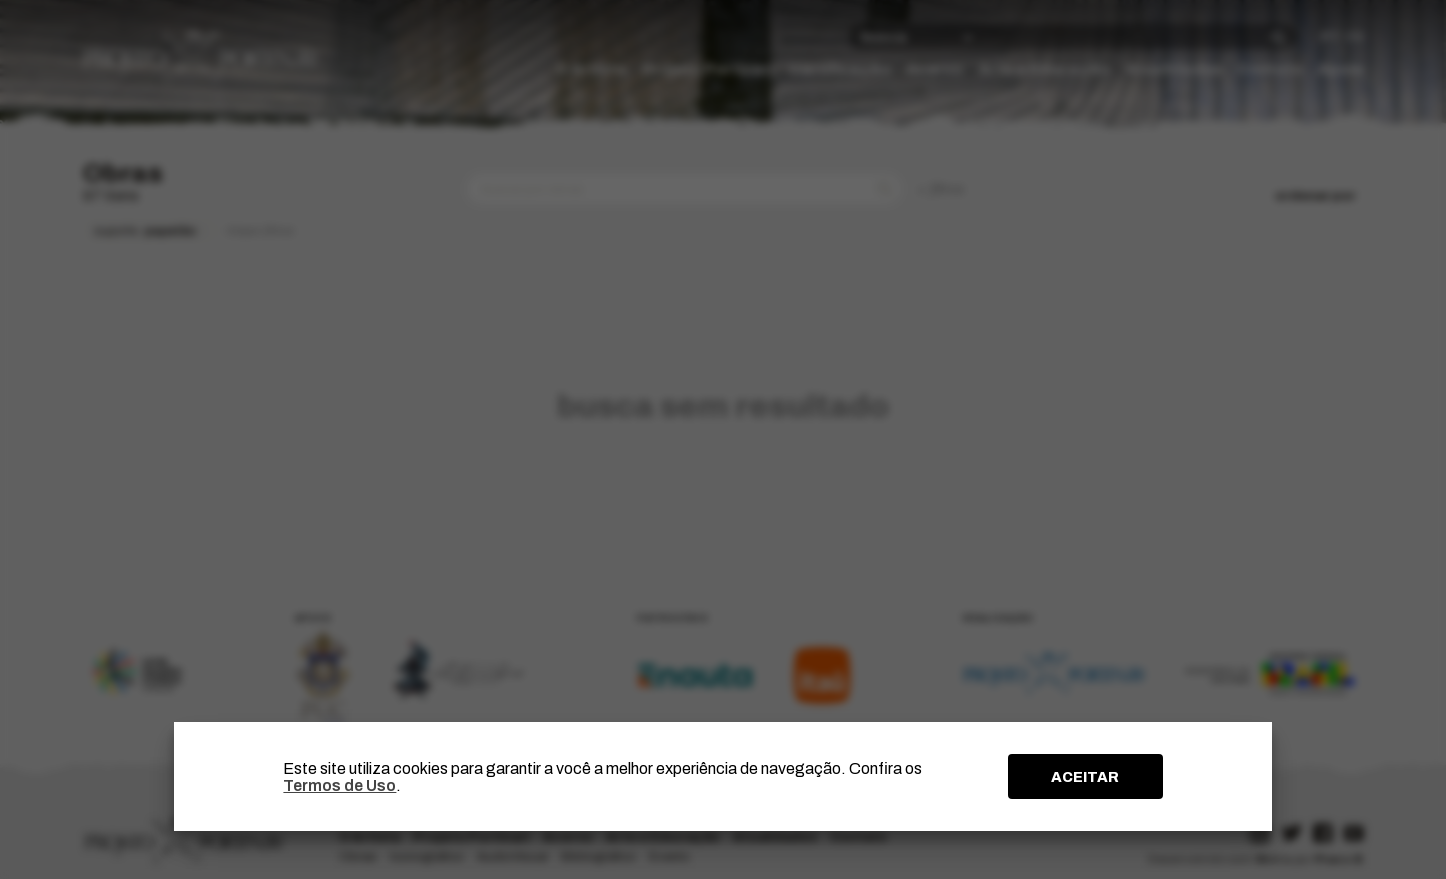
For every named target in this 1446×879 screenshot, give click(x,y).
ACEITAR (1085, 777)
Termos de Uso (339, 785)
